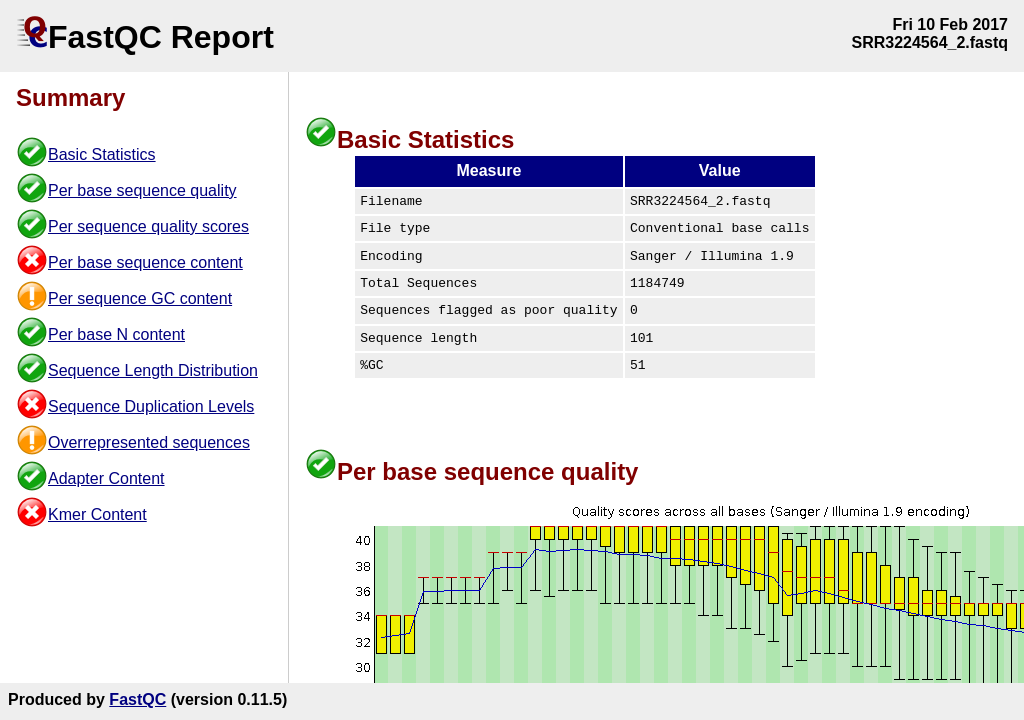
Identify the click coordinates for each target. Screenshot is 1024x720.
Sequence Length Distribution (153, 370)
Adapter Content (106, 478)
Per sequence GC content (140, 298)
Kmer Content (97, 514)
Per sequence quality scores (148, 226)
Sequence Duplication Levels (151, 406)
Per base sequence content (145, 262)
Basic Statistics (102, 154)
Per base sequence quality (142, 190)
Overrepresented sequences (149, 442)
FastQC (137, 699)
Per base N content (116, 334)
